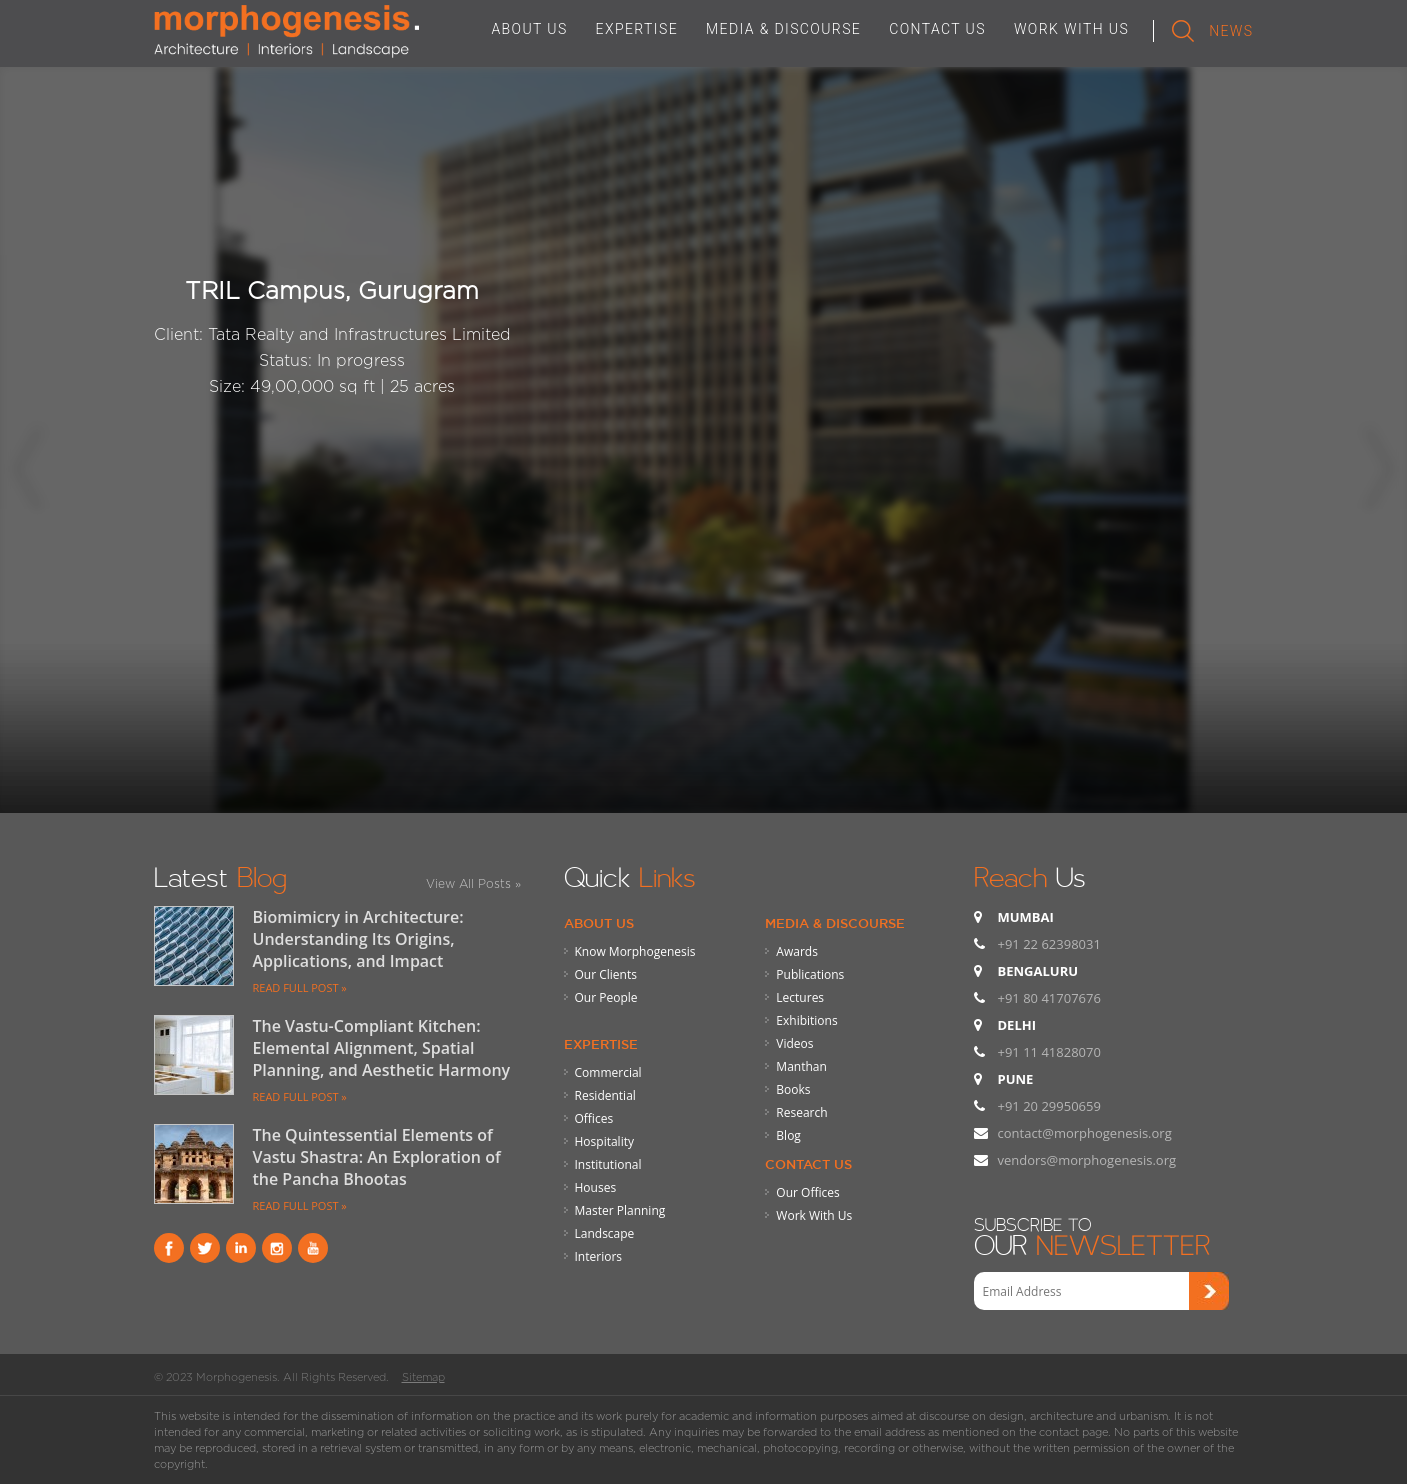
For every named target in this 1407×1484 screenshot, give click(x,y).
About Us (599, 923)
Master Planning (620, 1210)
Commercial (608, 1072)
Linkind (241, 1248)
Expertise (601, 1044)
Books (793, 1089)
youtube (313, 1248)
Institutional (608, 1164)
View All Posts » (473, 883)
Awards (797, 951)
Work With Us (814, 1215)
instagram (277, 1248)
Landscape (605, 1233)
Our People (606, 997)
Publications (810, 974)
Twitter (205, 1248)
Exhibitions (806, 1020)
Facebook (169, 1248)
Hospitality (604, 1141)
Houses (596, 1187)
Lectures (800, 997)
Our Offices (807, 1192)
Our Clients (606, 974)
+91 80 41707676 (1049, 998)
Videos (794, 1043)
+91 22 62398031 (1049, 944)
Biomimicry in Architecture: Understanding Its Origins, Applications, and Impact (358, 939)
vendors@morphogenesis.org (1087, 1160)
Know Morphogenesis (635, 951)
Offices (594, 1118)
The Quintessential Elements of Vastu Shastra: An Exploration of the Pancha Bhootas (377, 1157)
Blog (788, 1135)
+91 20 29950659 (1049, 1106)
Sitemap (423, 1377)
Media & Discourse (835, 923)
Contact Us (808, 1164)
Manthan (801, 1066)
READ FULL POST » (300, 987)
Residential (605, 1095)
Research (801, 1112)
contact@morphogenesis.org (1085, 1133)
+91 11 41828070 (1049, 1052)
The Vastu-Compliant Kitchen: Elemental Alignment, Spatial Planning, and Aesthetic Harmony (382, 1048)
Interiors (599, 1256)
